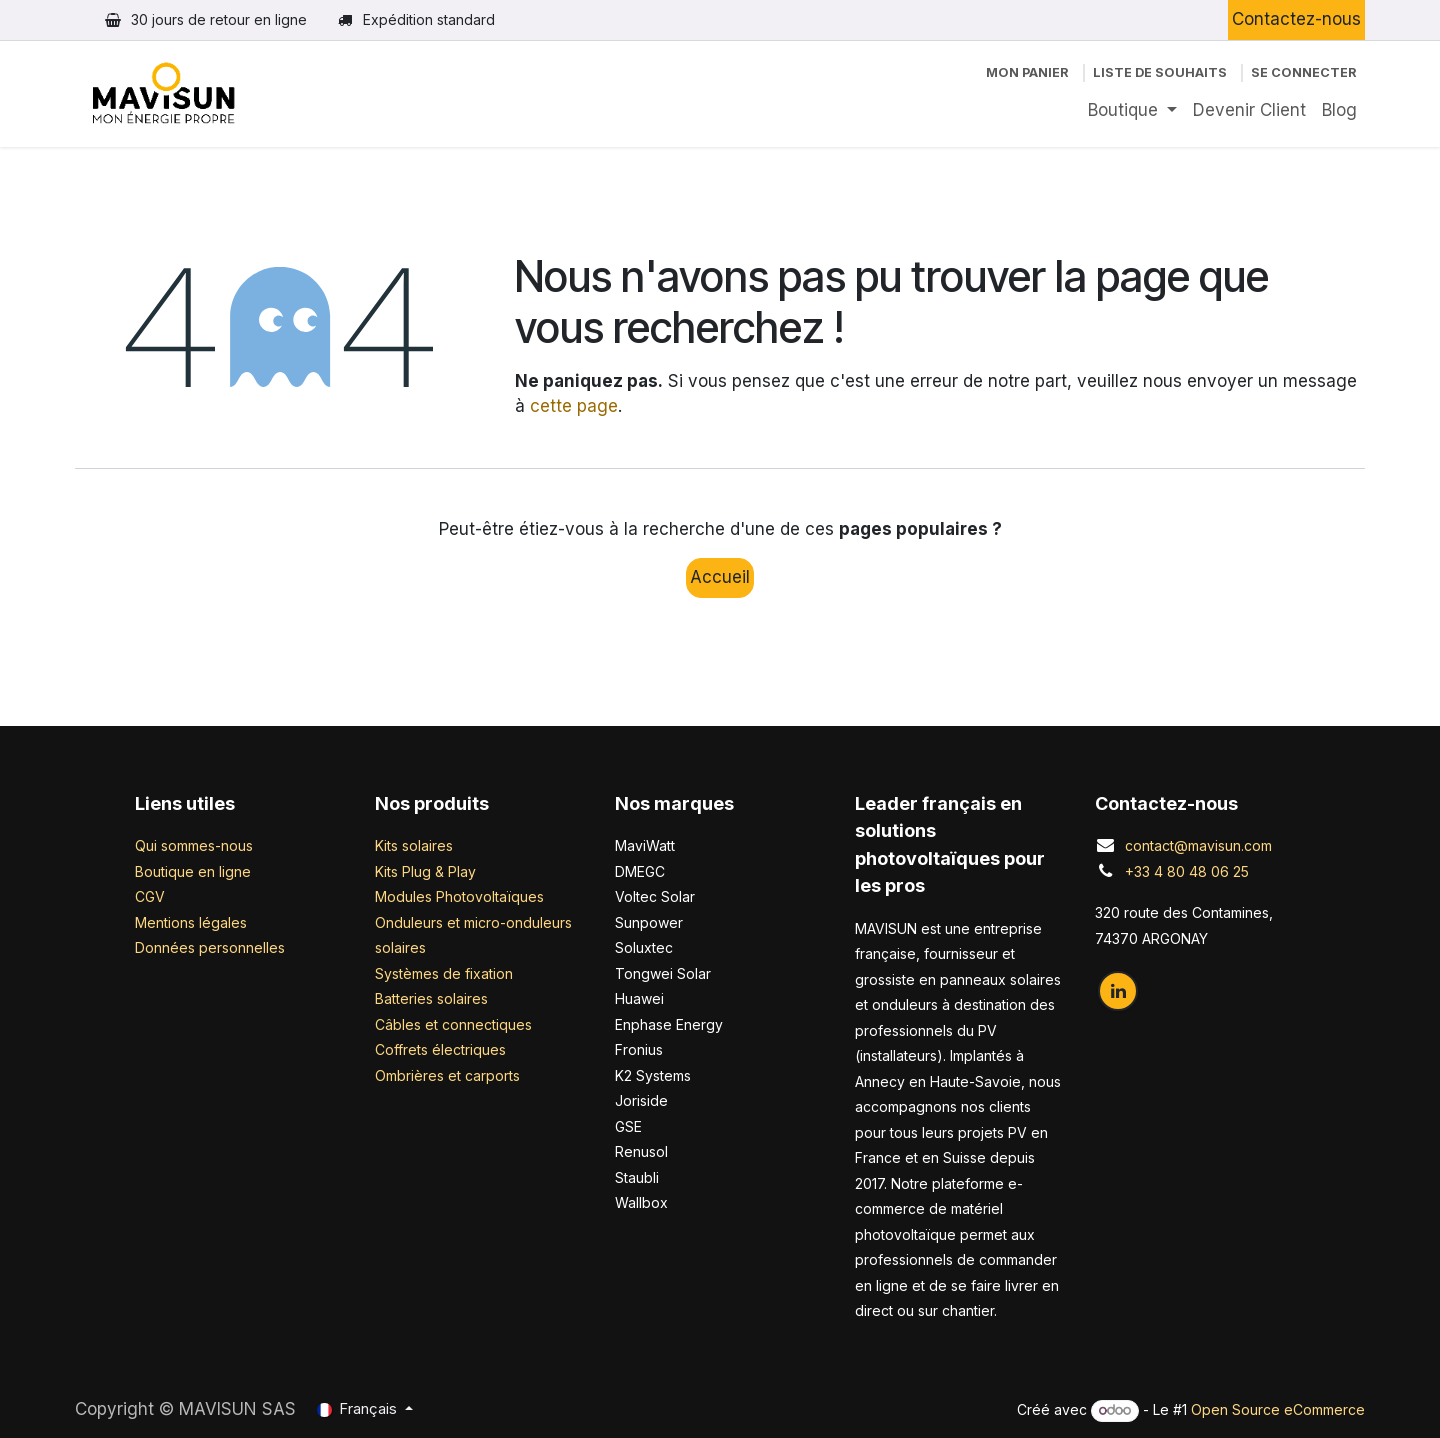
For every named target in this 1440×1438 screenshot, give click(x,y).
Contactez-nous (1296, 19)
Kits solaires (414, 845)
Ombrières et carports (447, 1075)
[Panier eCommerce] (1027, 72)
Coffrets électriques (440, 1049)
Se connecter (1304, 72)
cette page (574, 406)
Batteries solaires (431, 998)
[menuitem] (1132, 111)
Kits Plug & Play (425, 871)
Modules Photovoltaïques (459, 896)
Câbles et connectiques (453, 1024)
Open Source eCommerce (1278, 1409)
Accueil (720, 577)
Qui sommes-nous (194, 845)
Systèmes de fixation (444, 973)
